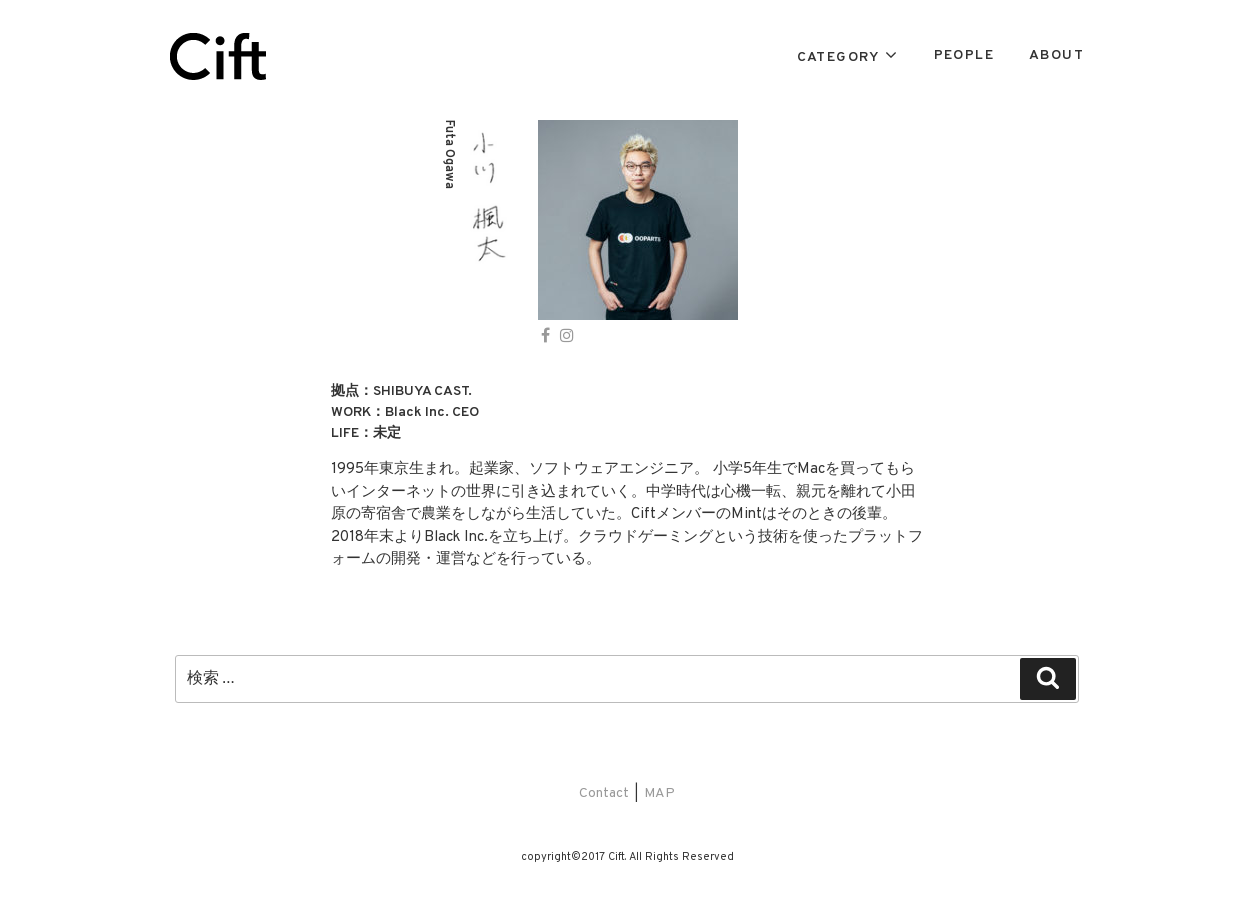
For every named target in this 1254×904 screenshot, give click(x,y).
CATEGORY (838, 57)
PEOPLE (964, 55)
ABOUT (1056, 55)
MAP (659, 793)
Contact (604, 793)
